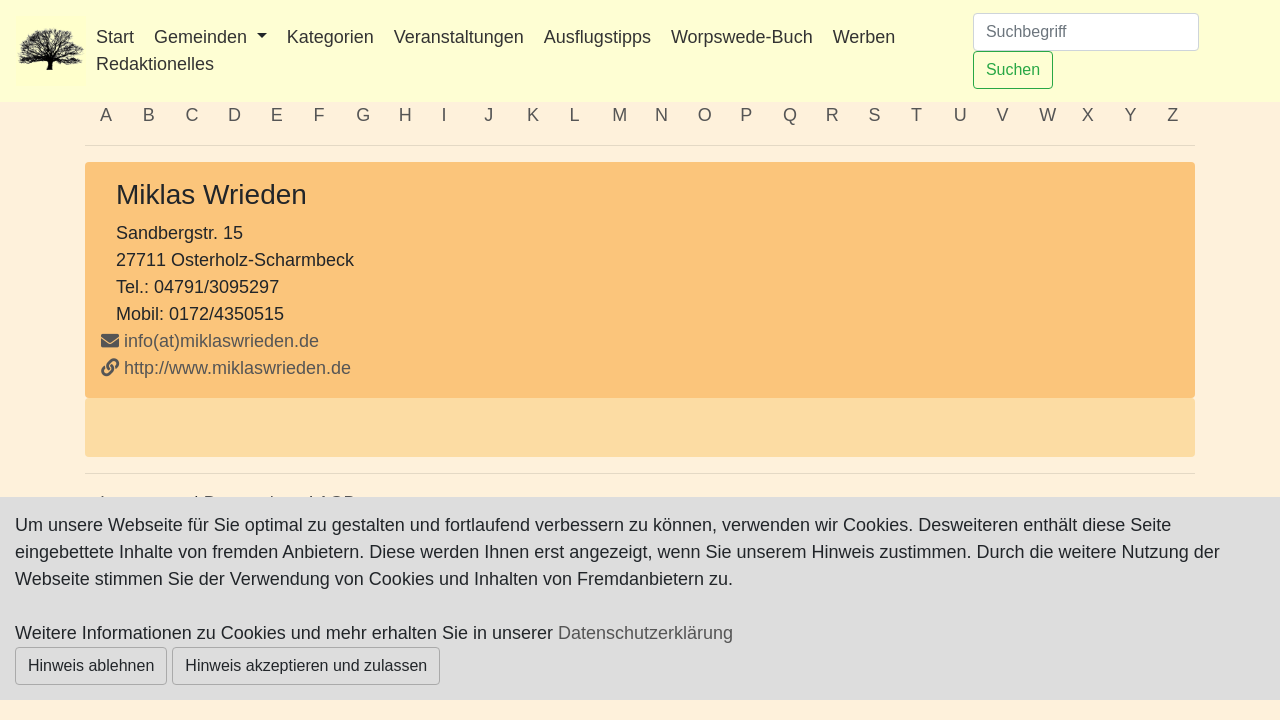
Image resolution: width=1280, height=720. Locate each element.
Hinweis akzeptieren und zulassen (306, 665)
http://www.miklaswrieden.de (226, 368)
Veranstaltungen (459, 37)
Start (115, 37)
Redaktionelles (155, 64)
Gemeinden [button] (203, 37)
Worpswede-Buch (742, 37)
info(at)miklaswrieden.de (210, 341)
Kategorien (330, 37)
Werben (864, 37)
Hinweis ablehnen (91, 665)
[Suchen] (1086, 32)
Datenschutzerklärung (645, 633)
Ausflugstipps (597, 37)
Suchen (1013, 69)
